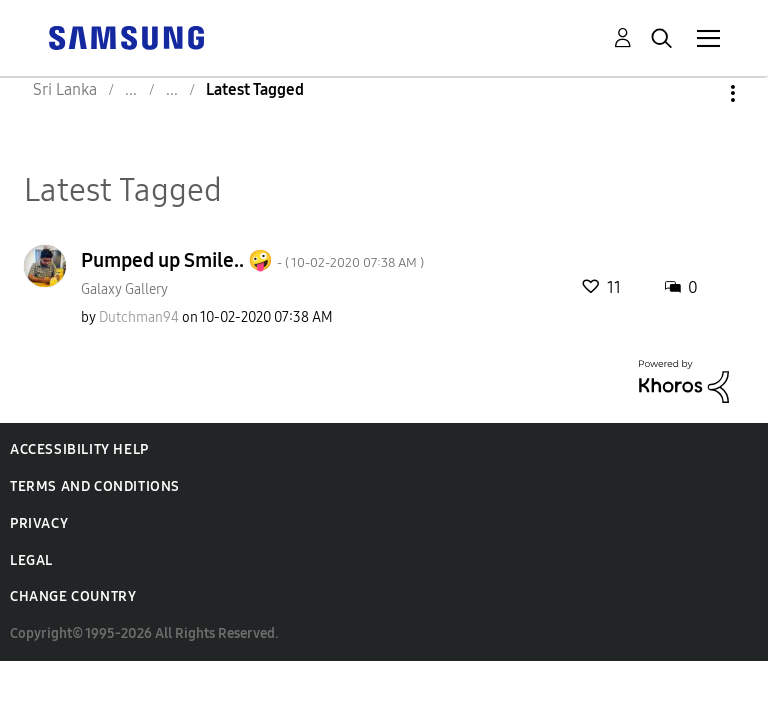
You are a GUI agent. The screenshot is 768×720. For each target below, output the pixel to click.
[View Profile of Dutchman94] (139, 317)
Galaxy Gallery (124, 289)
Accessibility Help (79, 449)
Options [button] (699, 93)
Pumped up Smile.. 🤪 (252, 260)
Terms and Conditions (95, 486)
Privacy (39, 523)
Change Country (73, 596)
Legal (31, 560)
